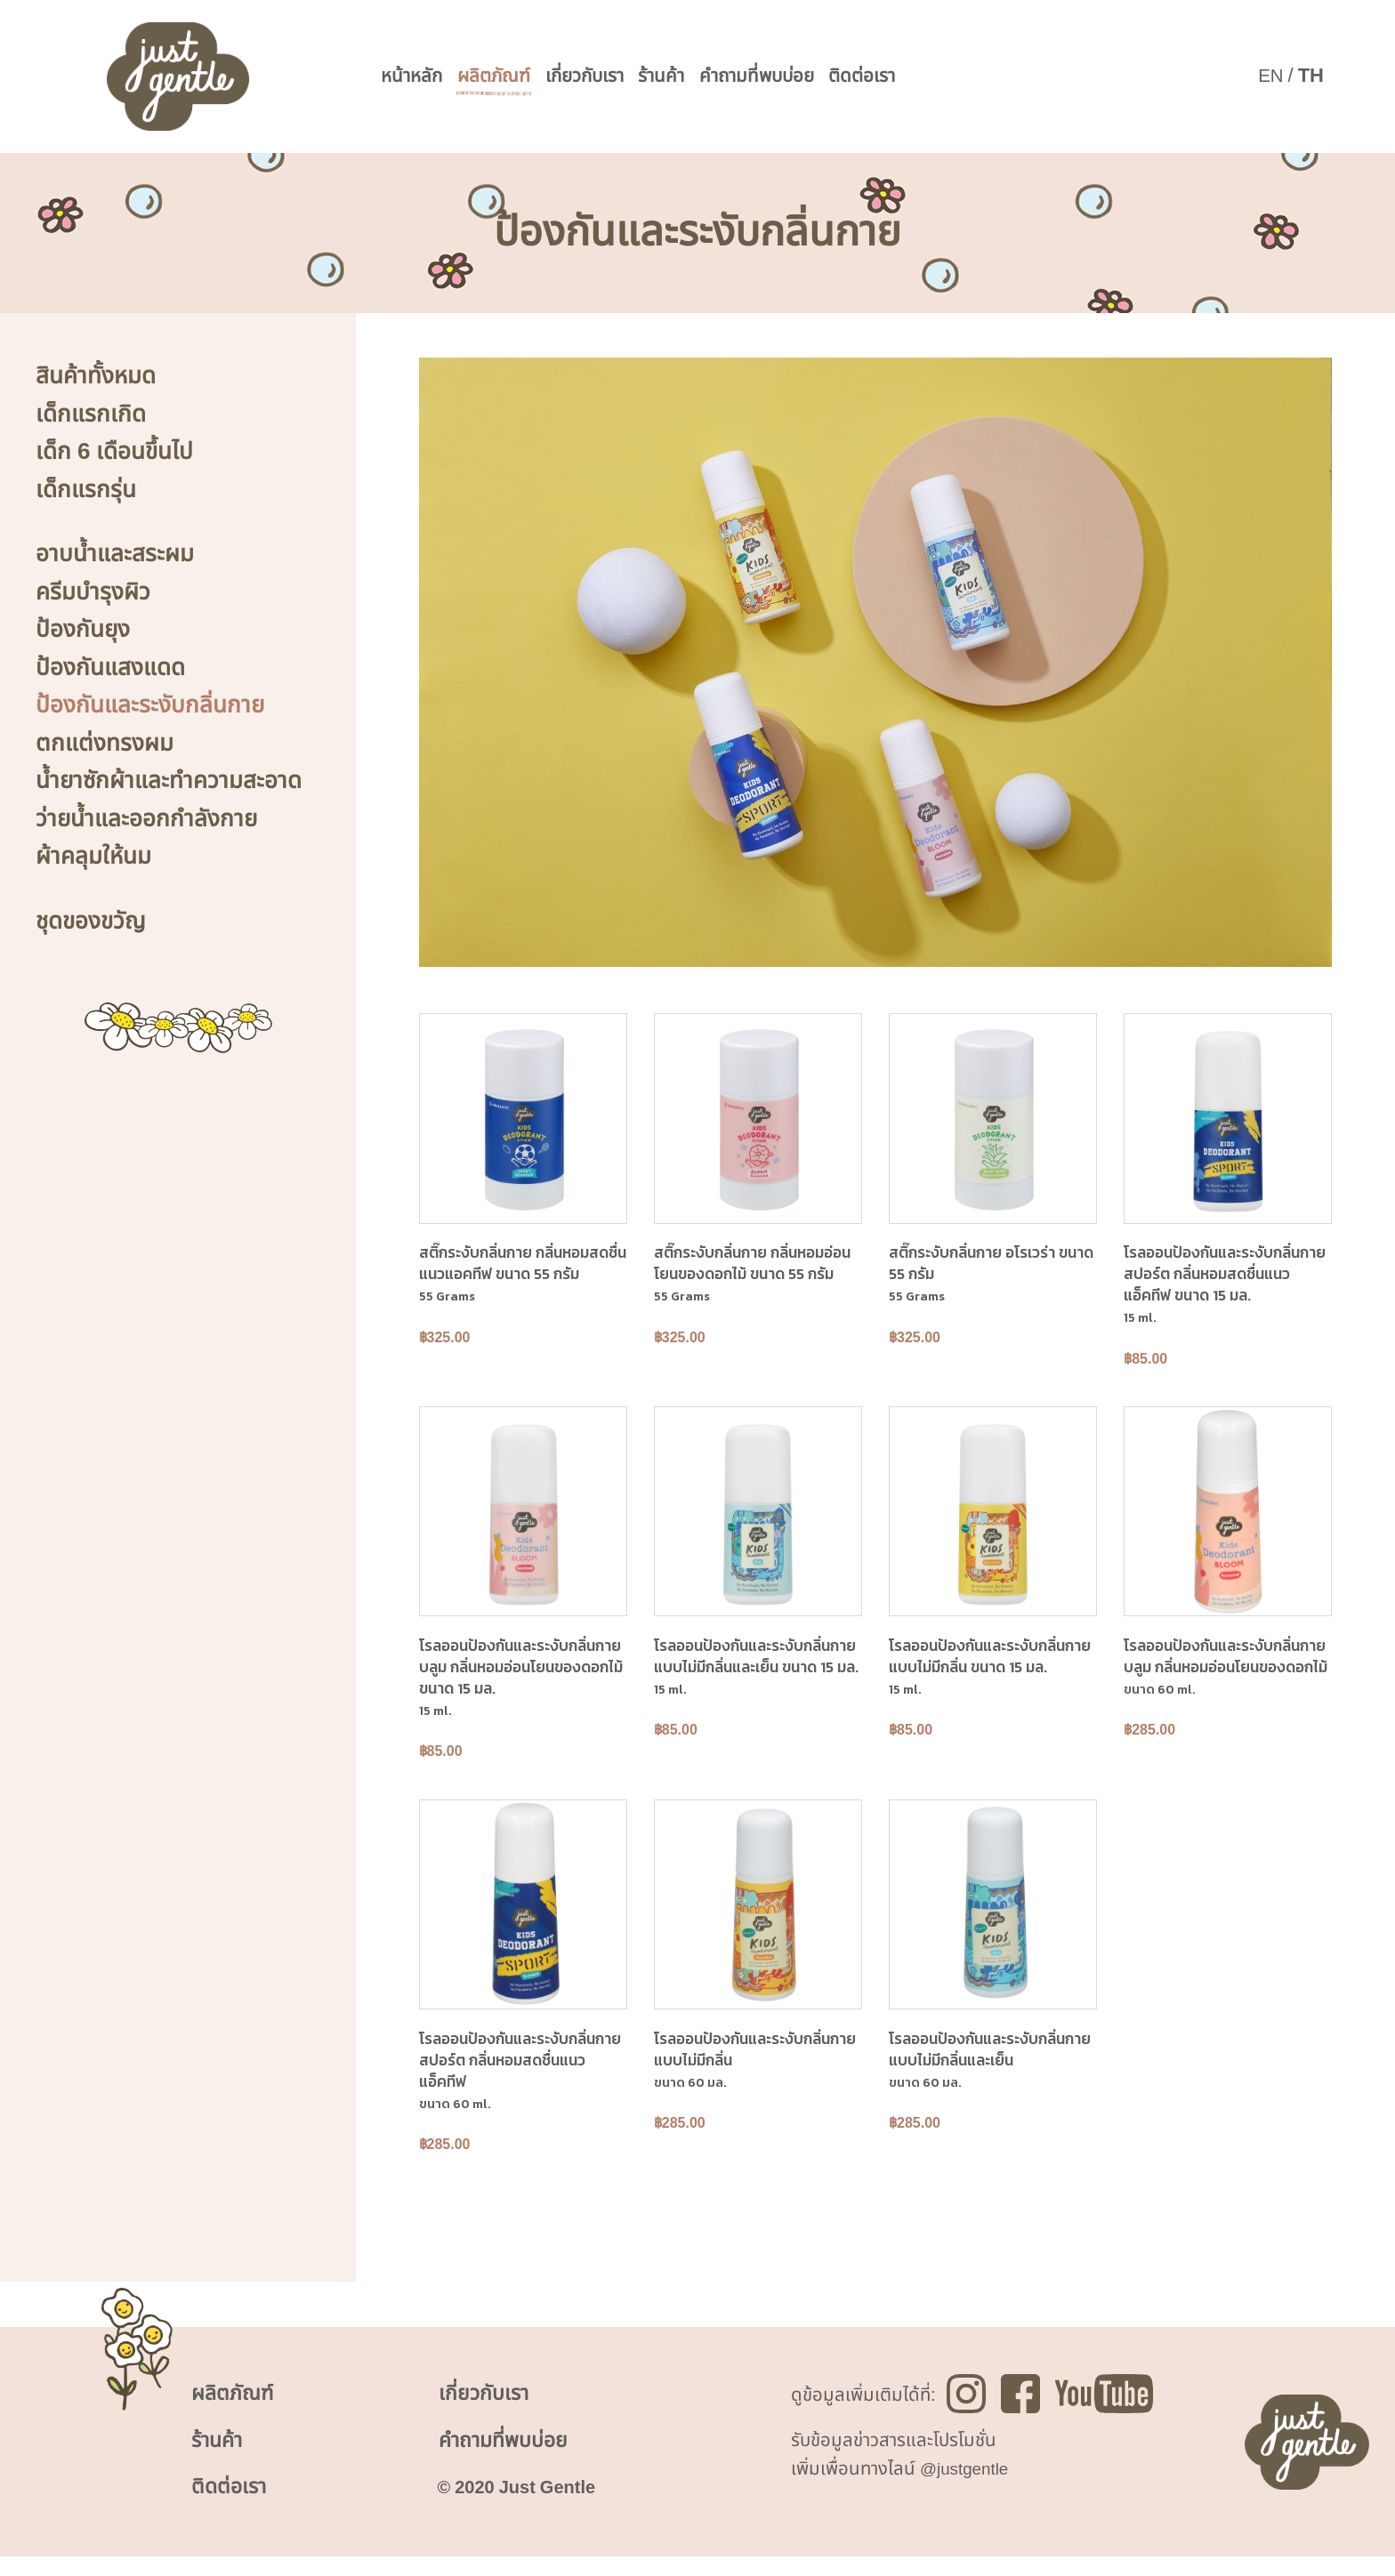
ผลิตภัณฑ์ (504, 77)
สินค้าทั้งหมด (96, 376)
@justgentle (968, 2484)
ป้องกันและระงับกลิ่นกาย (150, 705)
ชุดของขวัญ (91, 921)
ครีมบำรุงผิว (93, 592)
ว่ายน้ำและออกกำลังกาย (146, 819)
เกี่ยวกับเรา (603, 77)
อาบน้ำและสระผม (115, 554)
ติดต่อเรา (908, 77)
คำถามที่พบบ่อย (792, 77)
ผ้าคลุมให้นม (93, 856)
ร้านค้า (688, 77)
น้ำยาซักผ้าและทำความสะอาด (169, 781)
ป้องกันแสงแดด (110, 668)
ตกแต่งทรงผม (104, 743)
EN (1270, 76)
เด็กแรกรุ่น (86, 490)
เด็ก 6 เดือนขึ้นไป (114, 452)
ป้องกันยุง (83, 630)
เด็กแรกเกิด (91, 414)
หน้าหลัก (415, 77)
